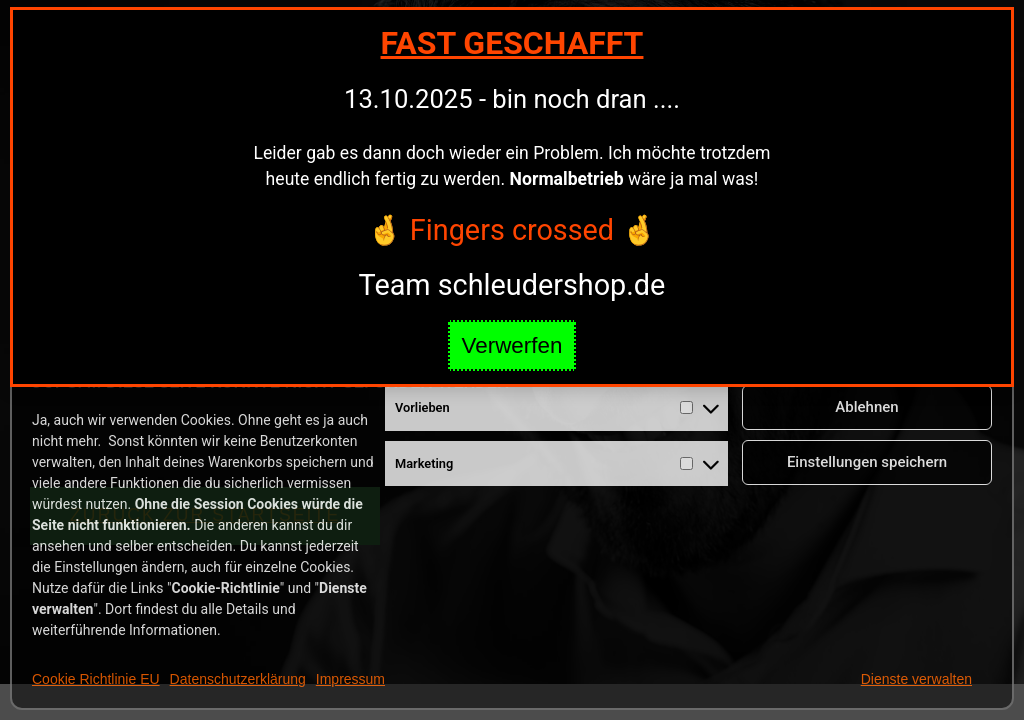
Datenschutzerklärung (238, 679)
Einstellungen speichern (867, 462)
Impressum (350, 679)
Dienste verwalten (916, 679)
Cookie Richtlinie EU (96, 679)
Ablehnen (866, 407)
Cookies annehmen (867, 352)
